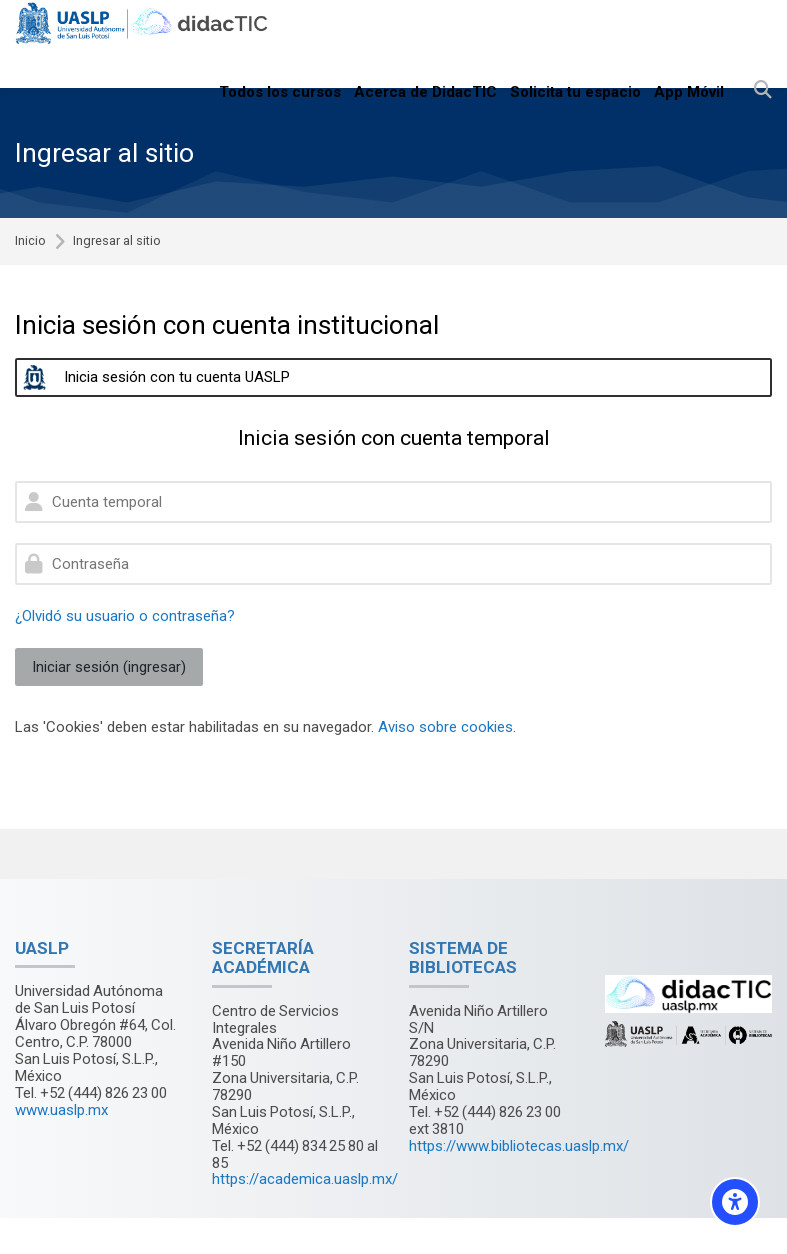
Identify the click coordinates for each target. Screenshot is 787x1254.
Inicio (30, 241)
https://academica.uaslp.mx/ (305, 1179)
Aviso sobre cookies (445, 727)
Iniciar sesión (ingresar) (109, 667)
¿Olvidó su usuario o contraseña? (125, 616)
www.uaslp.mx (61, 1110)
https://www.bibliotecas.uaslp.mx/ (519, 1146)
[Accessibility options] (735, 1202)
